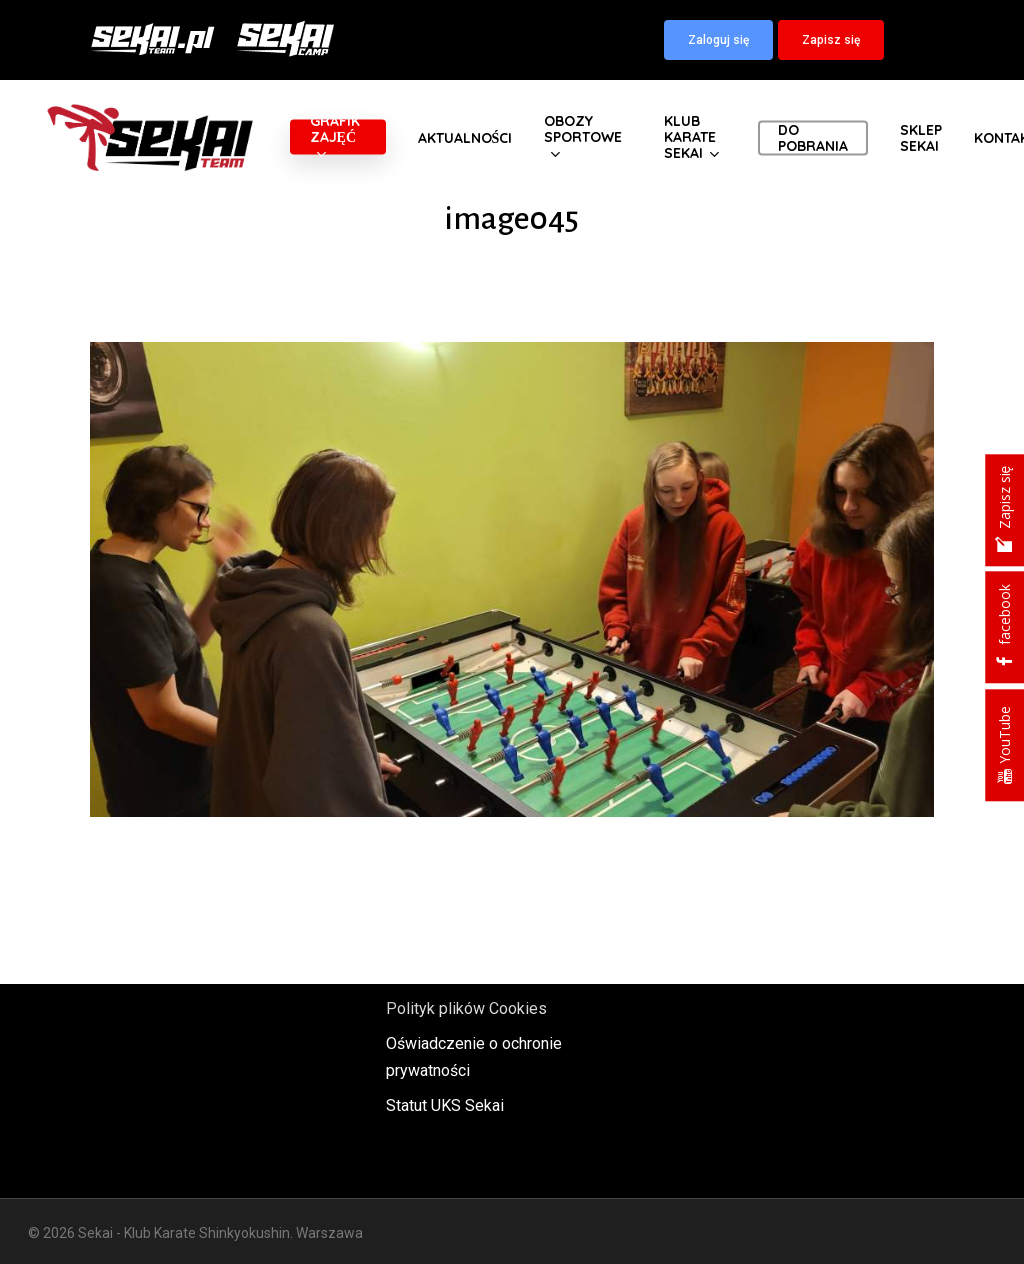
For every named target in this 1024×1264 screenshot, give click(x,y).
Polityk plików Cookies (466, 1008)
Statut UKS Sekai (445, 1105)
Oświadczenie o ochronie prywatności (474, 1057)
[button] (718, 40)
